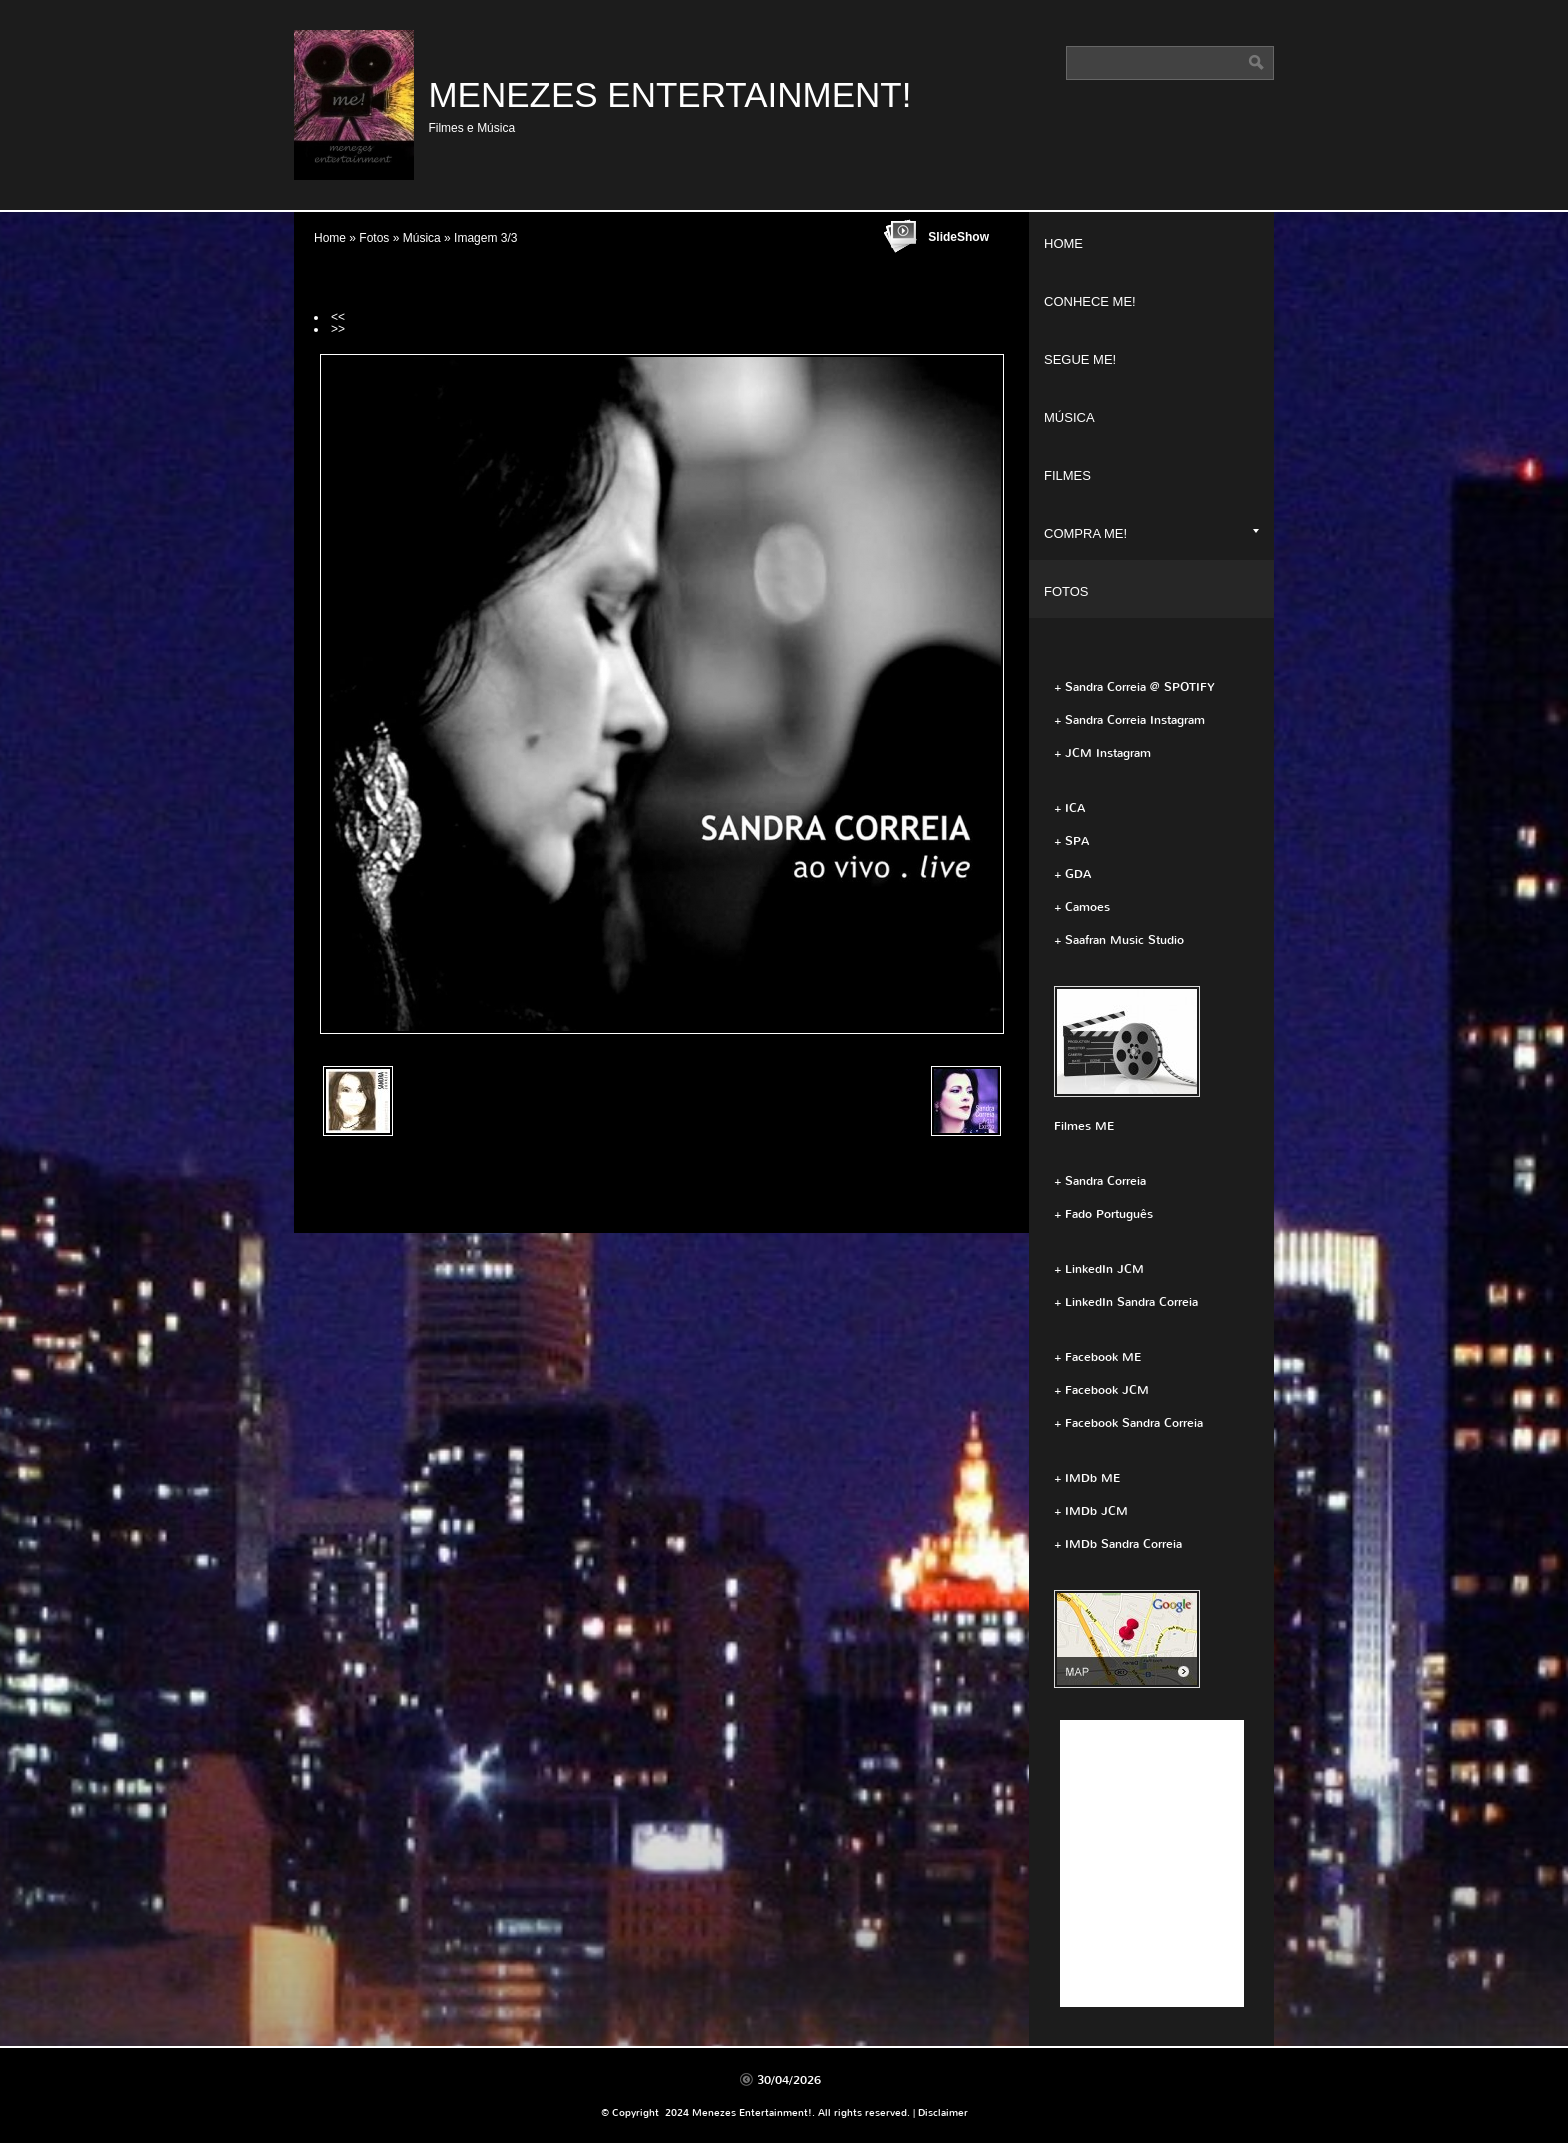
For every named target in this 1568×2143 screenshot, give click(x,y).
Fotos (374, 238)
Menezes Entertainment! (669, 94)
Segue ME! (1080, 359)
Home (330, 238)
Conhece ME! (1090, 301)
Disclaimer (943, 2112)
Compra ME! (1151, 533)
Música (422, 238)
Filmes (1067, 475)
